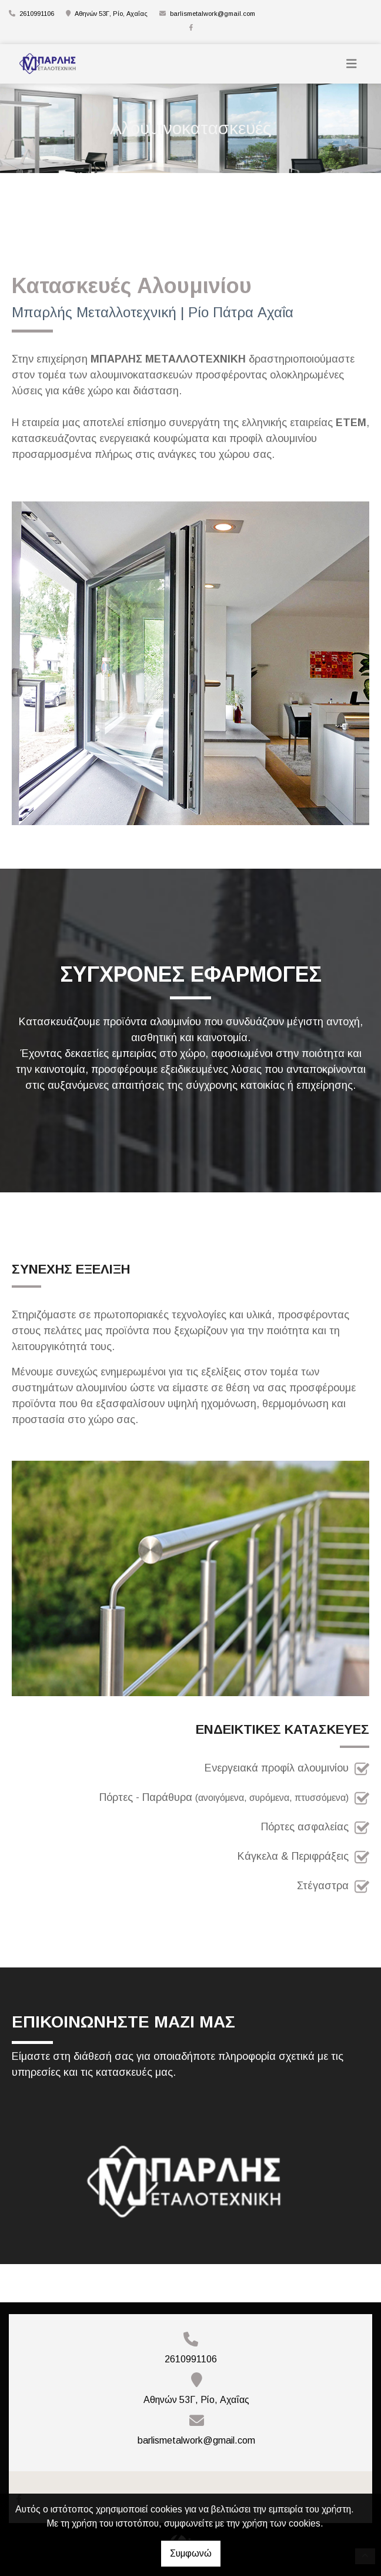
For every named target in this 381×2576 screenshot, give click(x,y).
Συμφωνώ (191, 2553)
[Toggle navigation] (351, 63)
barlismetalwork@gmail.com (212, 13)
